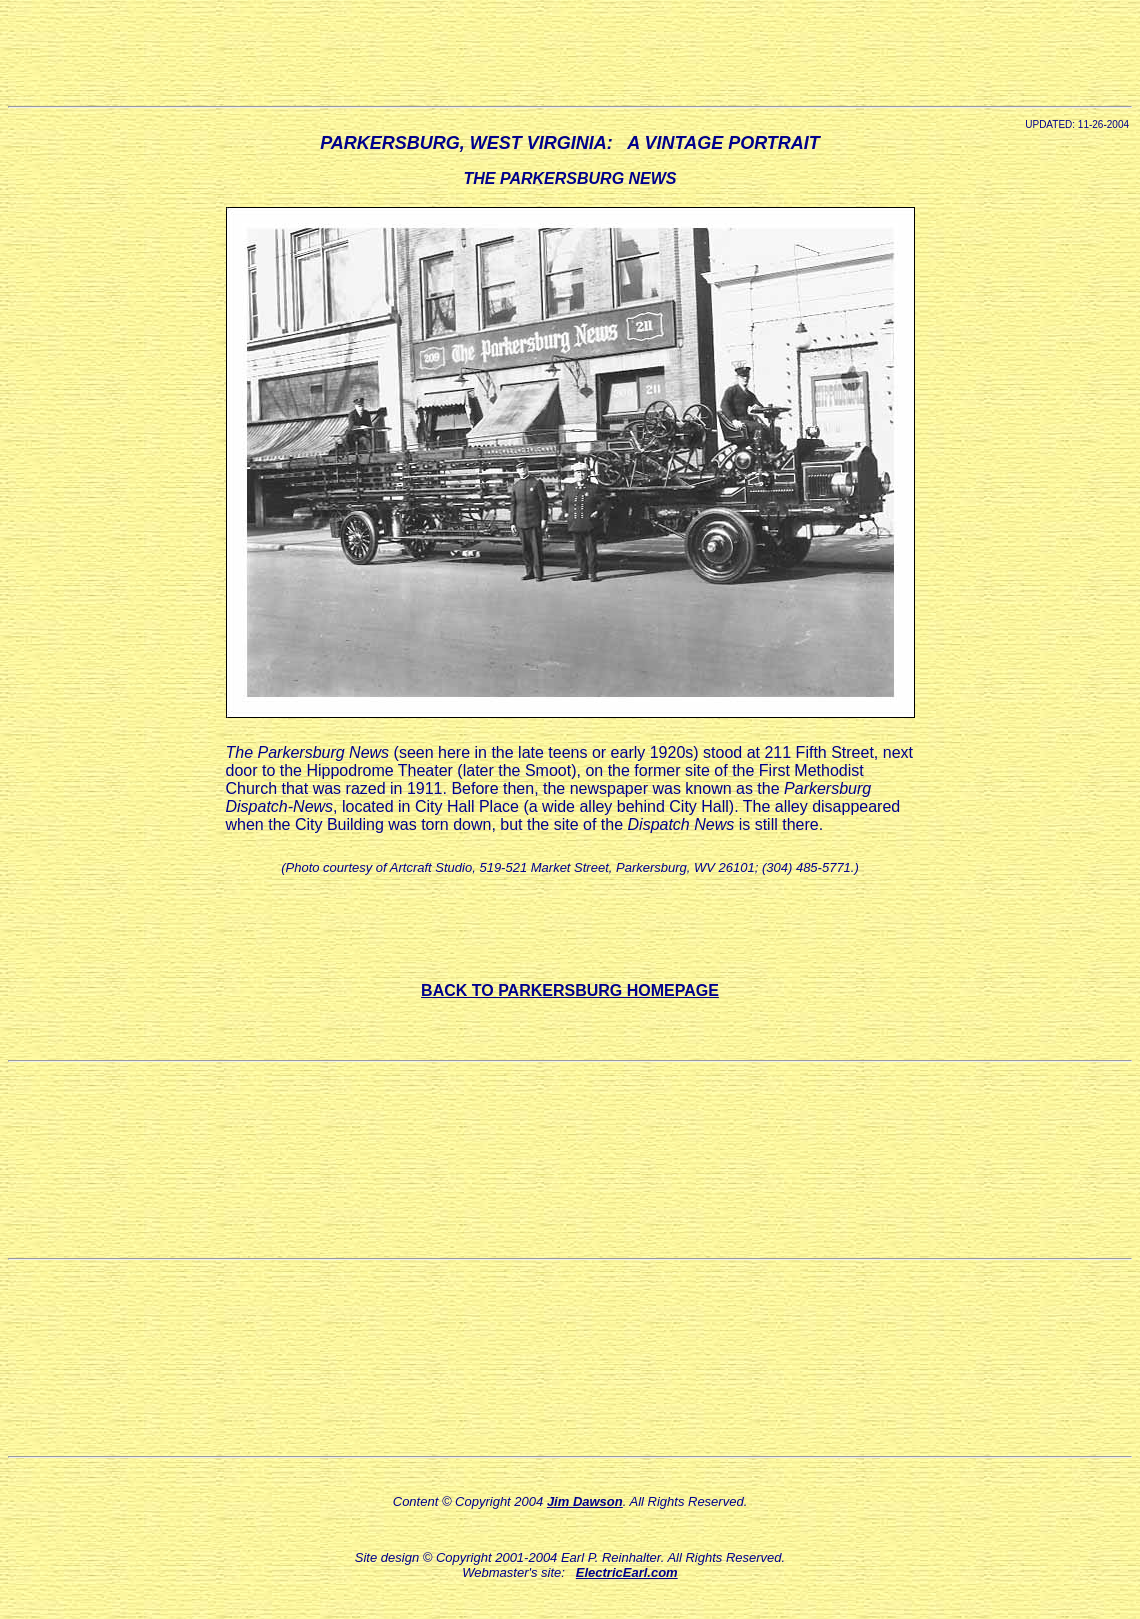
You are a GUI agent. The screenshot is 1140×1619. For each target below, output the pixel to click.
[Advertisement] (570, 53)
